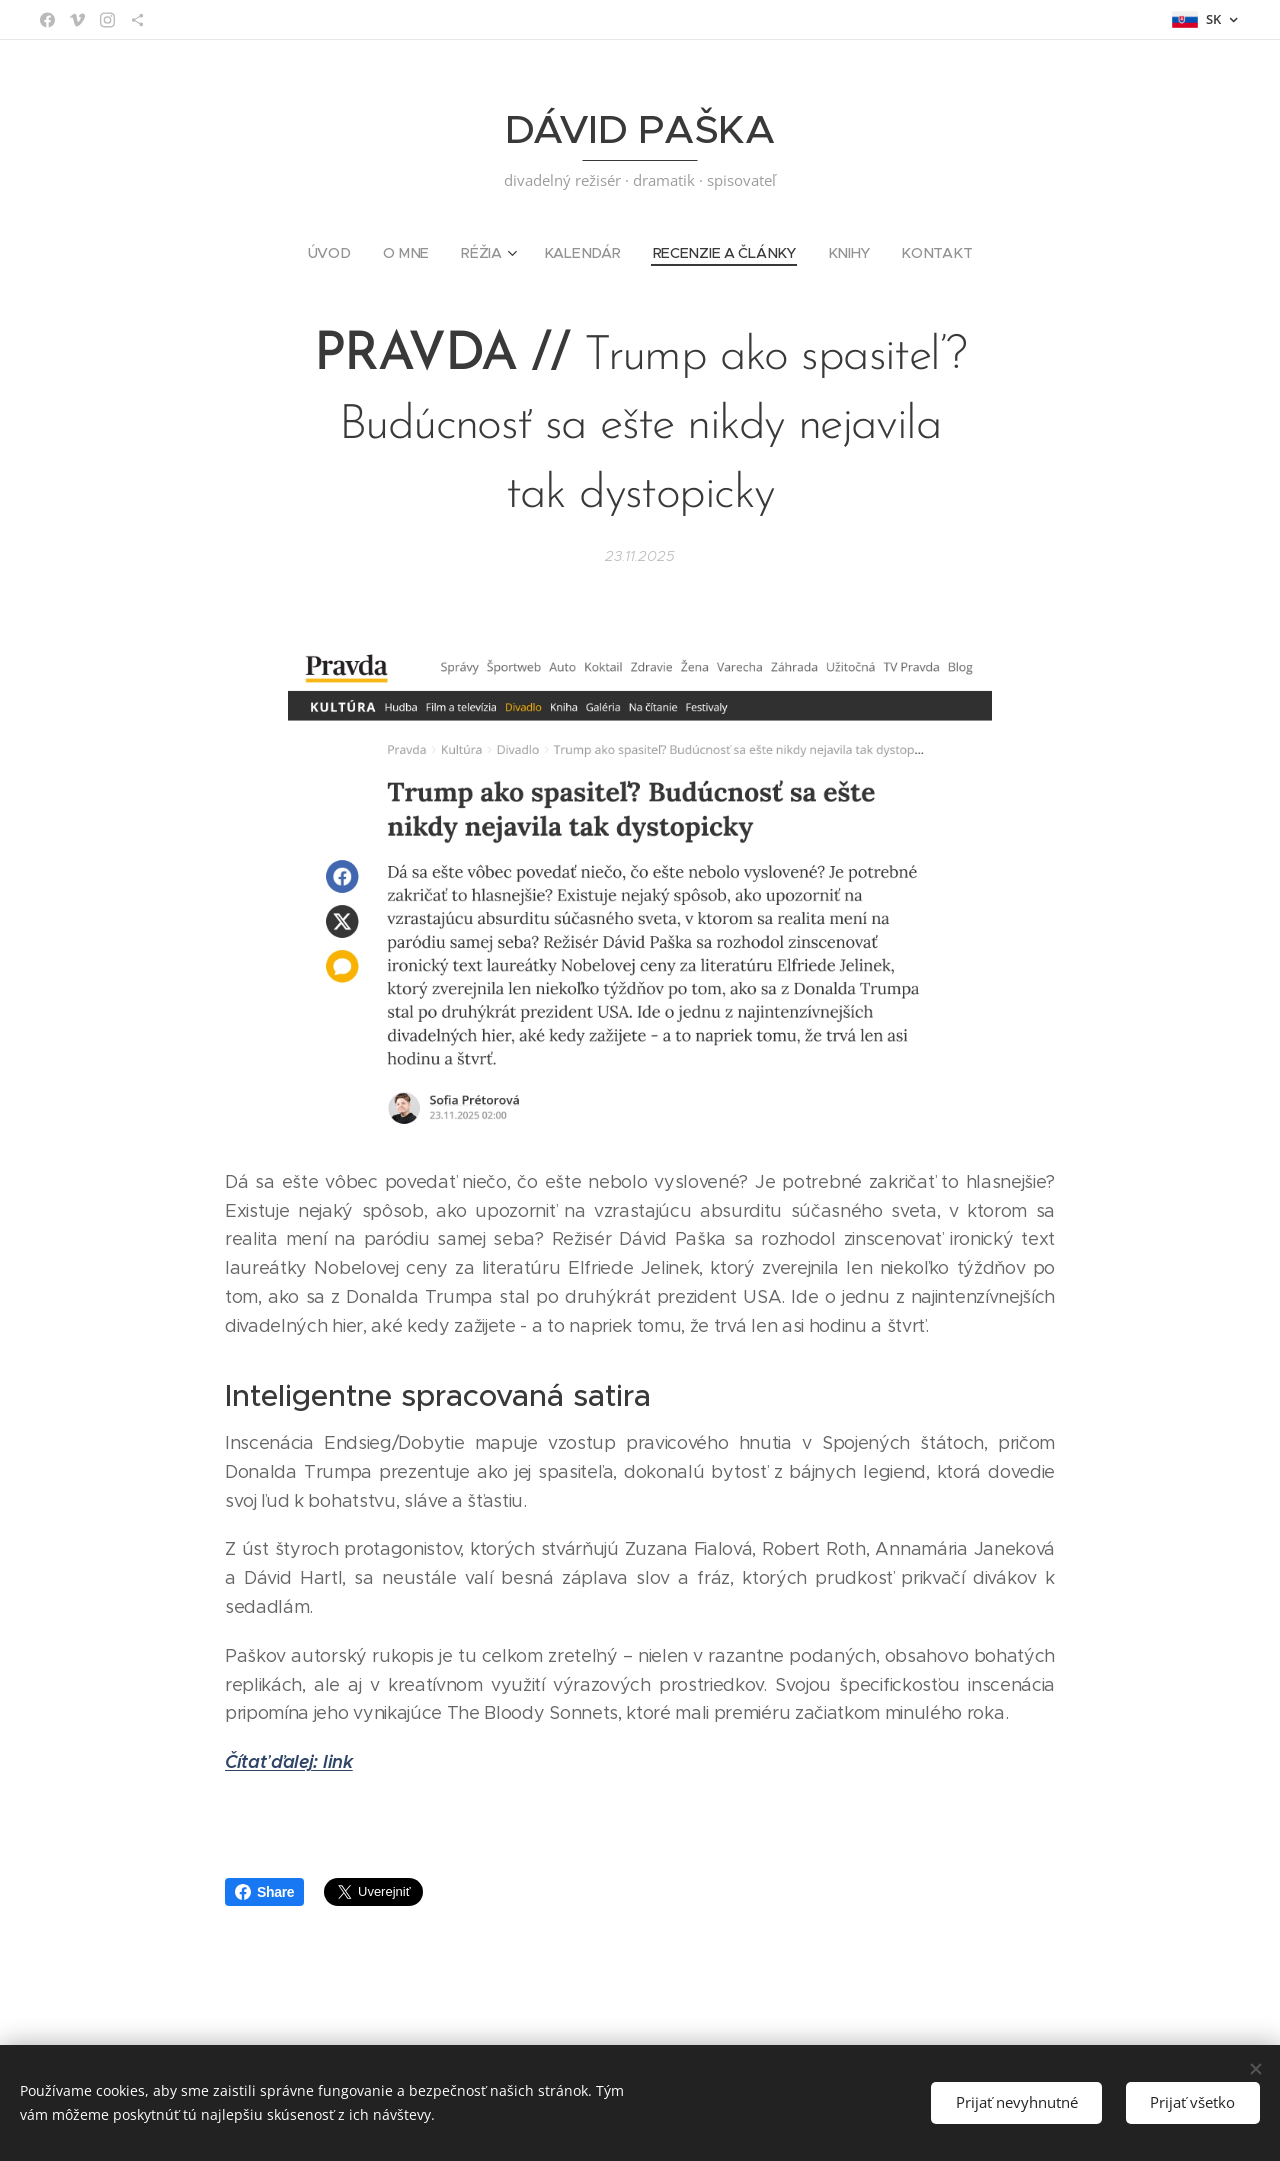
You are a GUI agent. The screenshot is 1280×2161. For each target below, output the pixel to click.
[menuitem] (340, 253)
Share (264, 1892)
